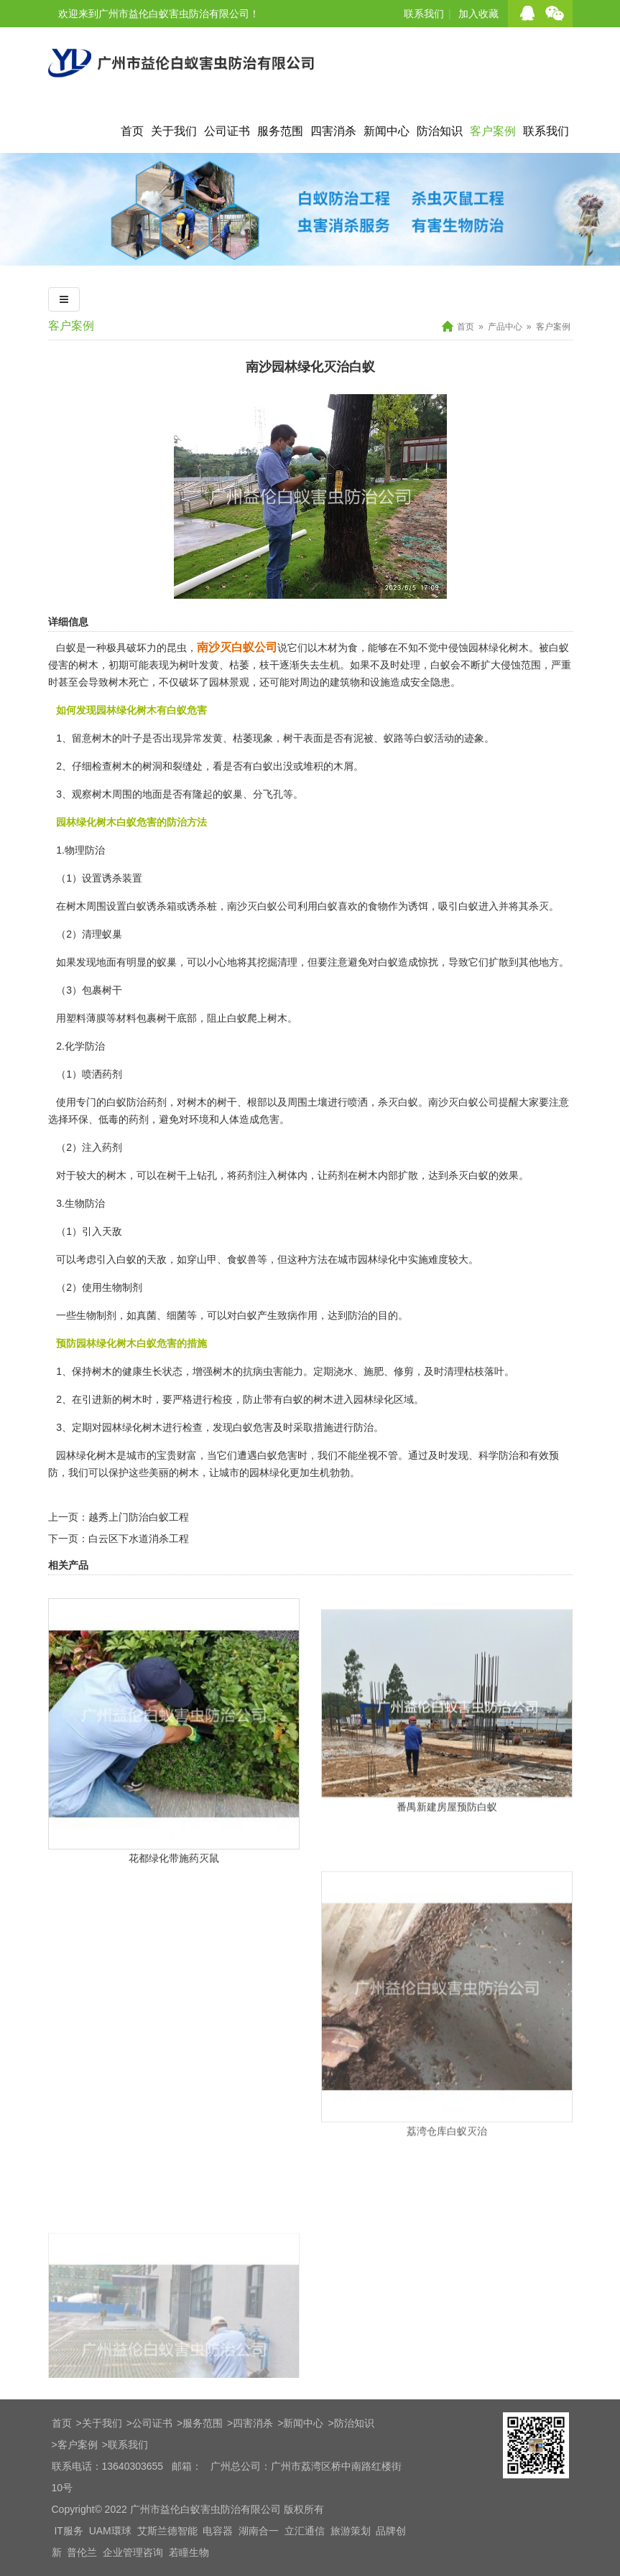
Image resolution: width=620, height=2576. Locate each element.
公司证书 (227, 131)
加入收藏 (478, 13)
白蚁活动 (434, 738)
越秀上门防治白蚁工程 (138, 1517)
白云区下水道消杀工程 (138, 1538)
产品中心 (505, 327)
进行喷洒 (348, 1102)
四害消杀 (333, 131)
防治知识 (440, 131)
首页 (132, 131)
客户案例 (493, 131)
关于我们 (174, 131)
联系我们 (424, 13)
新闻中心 (387, 131)
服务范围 (280, 131)
